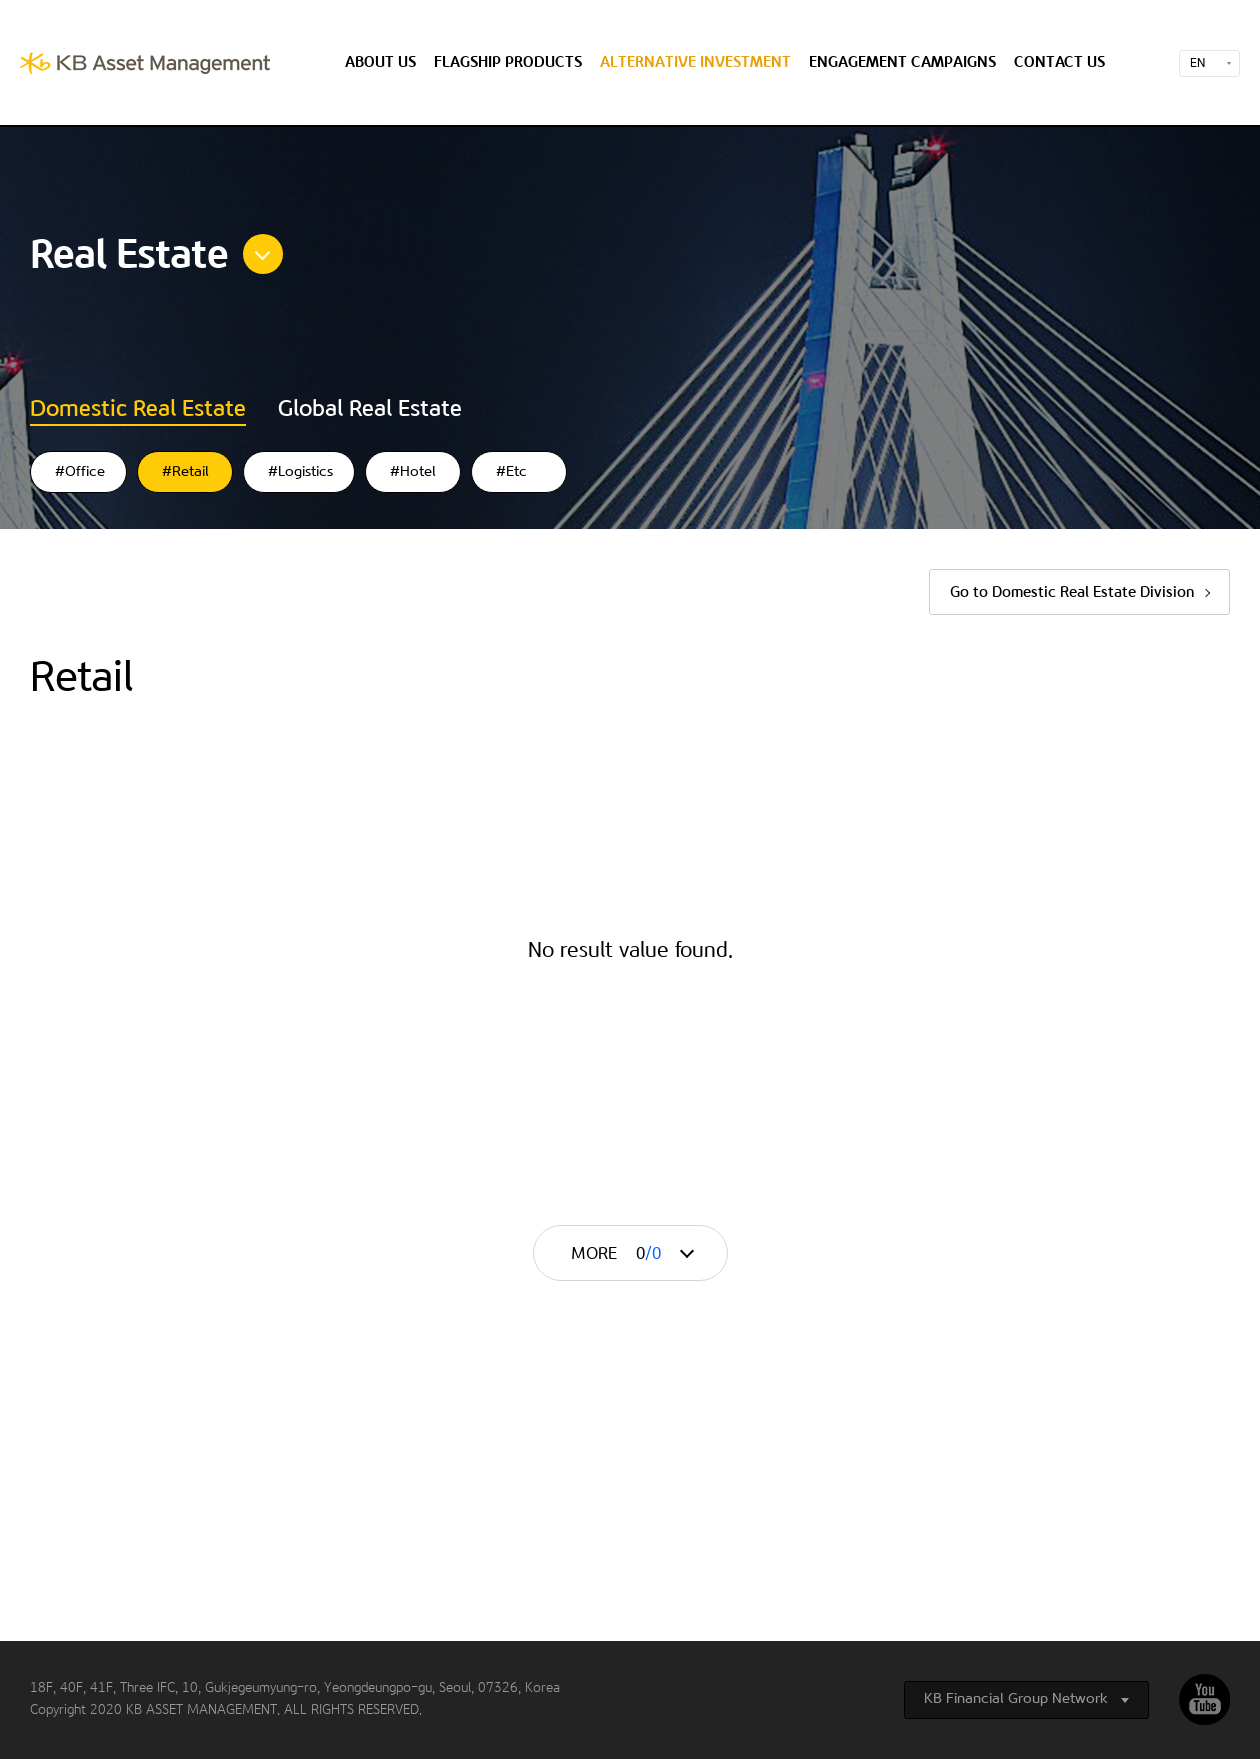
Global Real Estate (370, 408)
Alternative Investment (695, 62)
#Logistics (300, 472)
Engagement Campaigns (902, 62)
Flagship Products (508, 62)
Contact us (1059, 62)
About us (380, 62)
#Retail (185, 472)
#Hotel (413, 472)
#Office (80, 472)
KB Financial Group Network (1016, 1699)
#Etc (511, 472)
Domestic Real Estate (138, 408)
